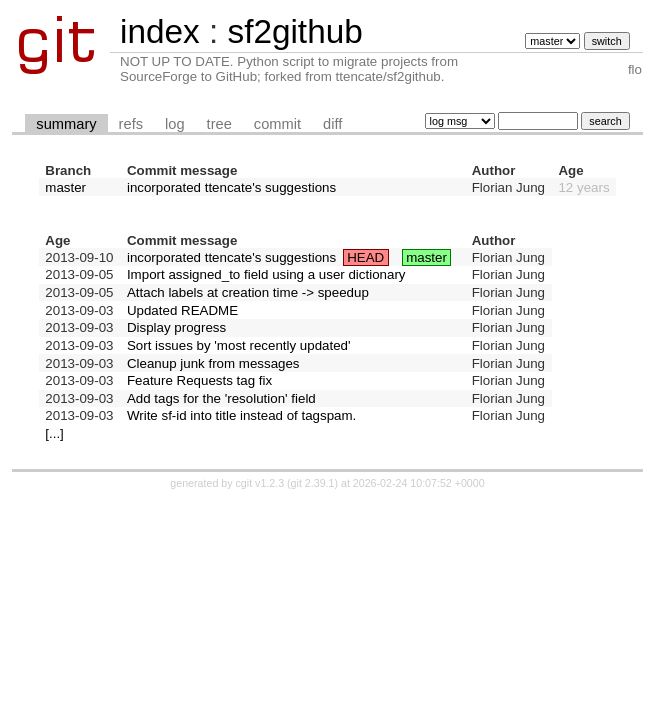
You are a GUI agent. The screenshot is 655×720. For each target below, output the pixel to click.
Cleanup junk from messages (213, 363)
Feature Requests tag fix (199, 380)
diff (332, 124)
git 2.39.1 (313, 483)
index (160, 31)
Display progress (176, 327)
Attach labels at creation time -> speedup (248, 292)
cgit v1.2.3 (260, 483)
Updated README (182, 310)
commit (277, 124)
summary (66, 124)
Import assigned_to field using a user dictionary (266, 274)
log (175, 124)
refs (131, 124)
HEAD (365, 257)
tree (219, 124)
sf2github (294, 31)
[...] (54, 433)
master (65, 187)
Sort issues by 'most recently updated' (239, 345)
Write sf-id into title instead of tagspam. (241, 415)
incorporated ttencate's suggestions (231, 187)
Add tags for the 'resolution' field (221, 398)
